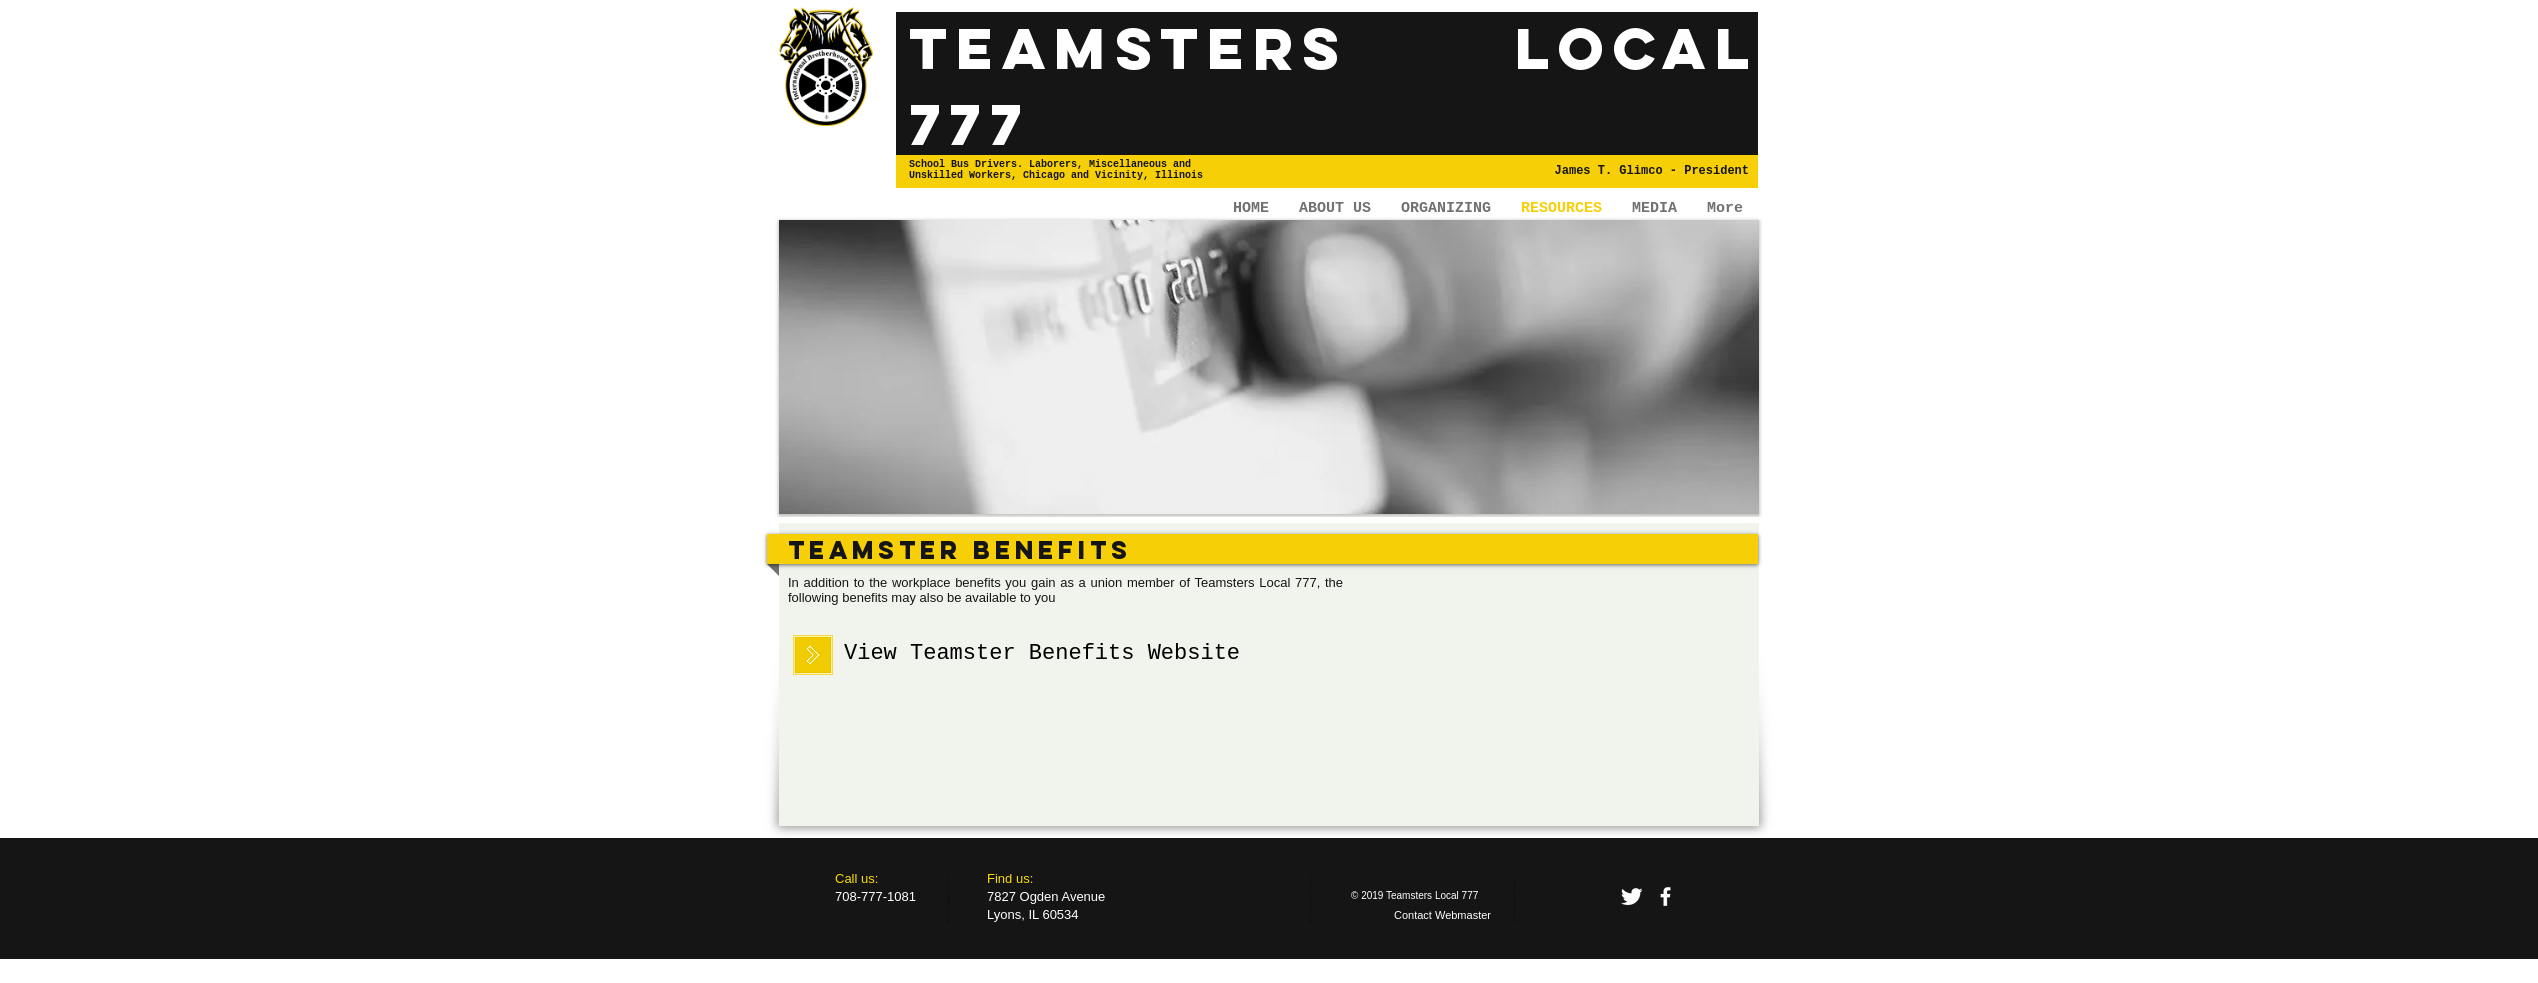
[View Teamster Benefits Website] (1042, 655)
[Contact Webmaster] (1442, 916)
